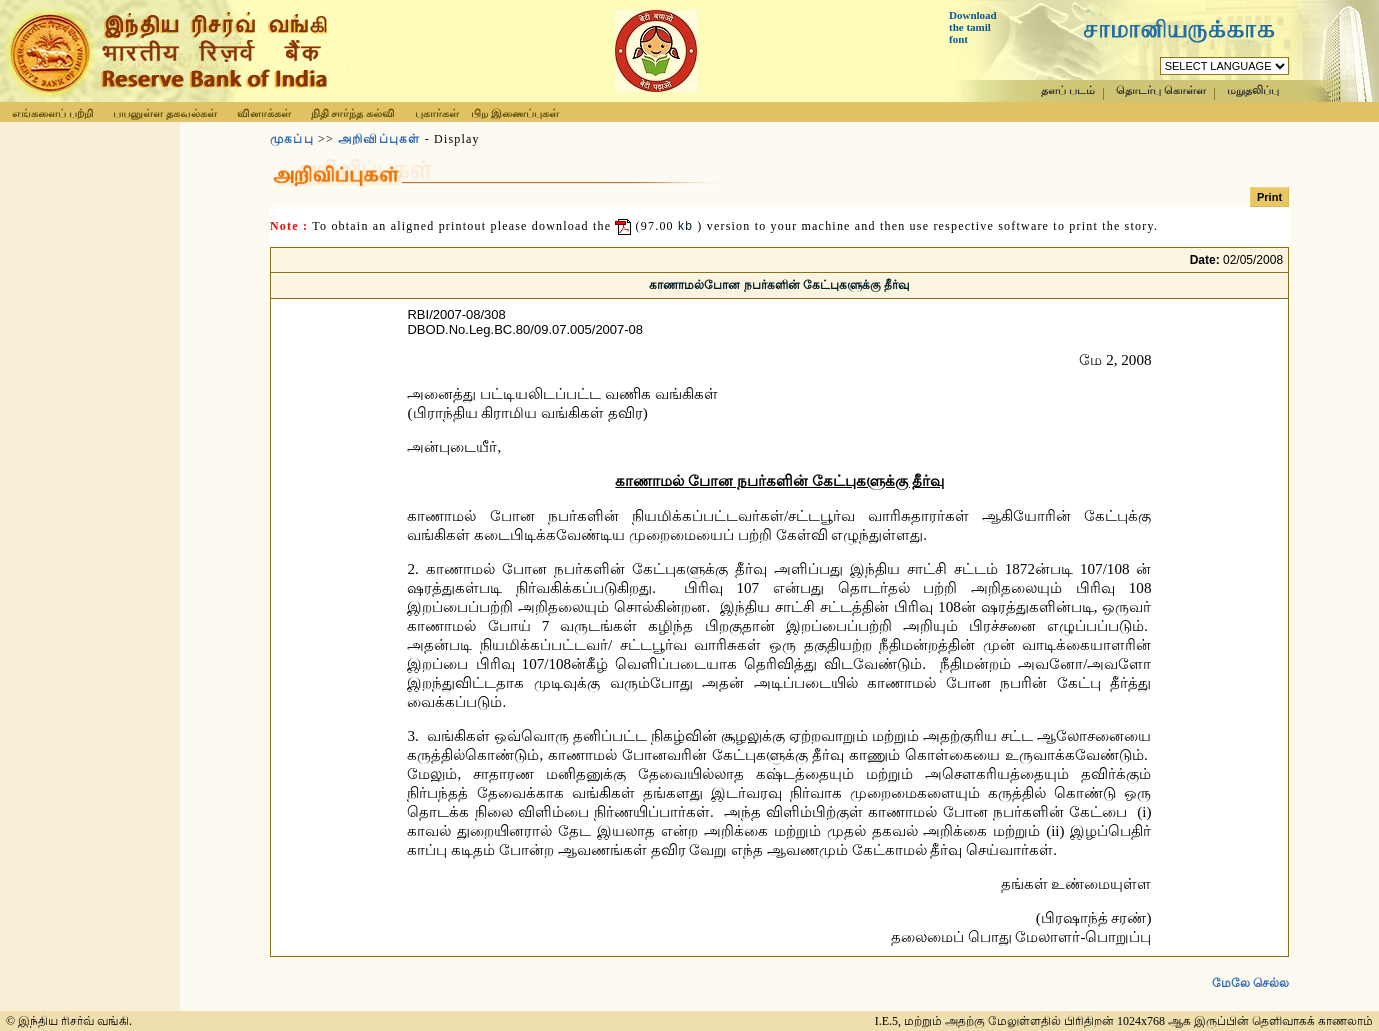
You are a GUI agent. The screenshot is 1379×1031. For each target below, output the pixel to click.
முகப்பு (292, 139)
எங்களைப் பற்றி (52, 113)
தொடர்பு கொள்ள (1161, 90)
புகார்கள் (437, 113)
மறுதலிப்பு (1253, 90)
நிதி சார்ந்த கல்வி (353, 113)
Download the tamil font (973, 27)
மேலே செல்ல (1250, 983)
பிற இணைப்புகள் (515, 113)
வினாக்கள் (264, 113)
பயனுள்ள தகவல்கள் (165, 113)
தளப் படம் (1068, 90)
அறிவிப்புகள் (379, 139)
